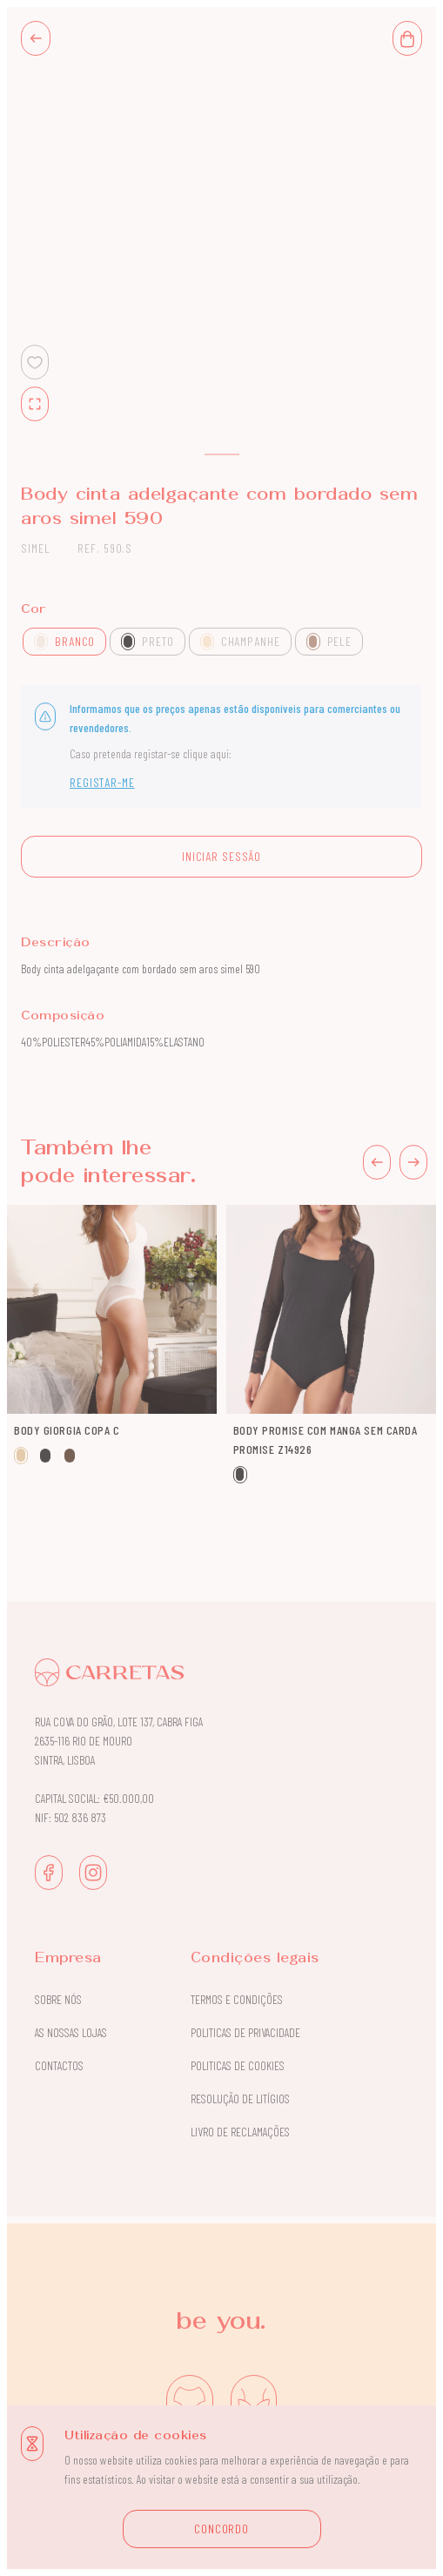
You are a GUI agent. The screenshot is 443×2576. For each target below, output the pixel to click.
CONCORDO (221, 2528)
